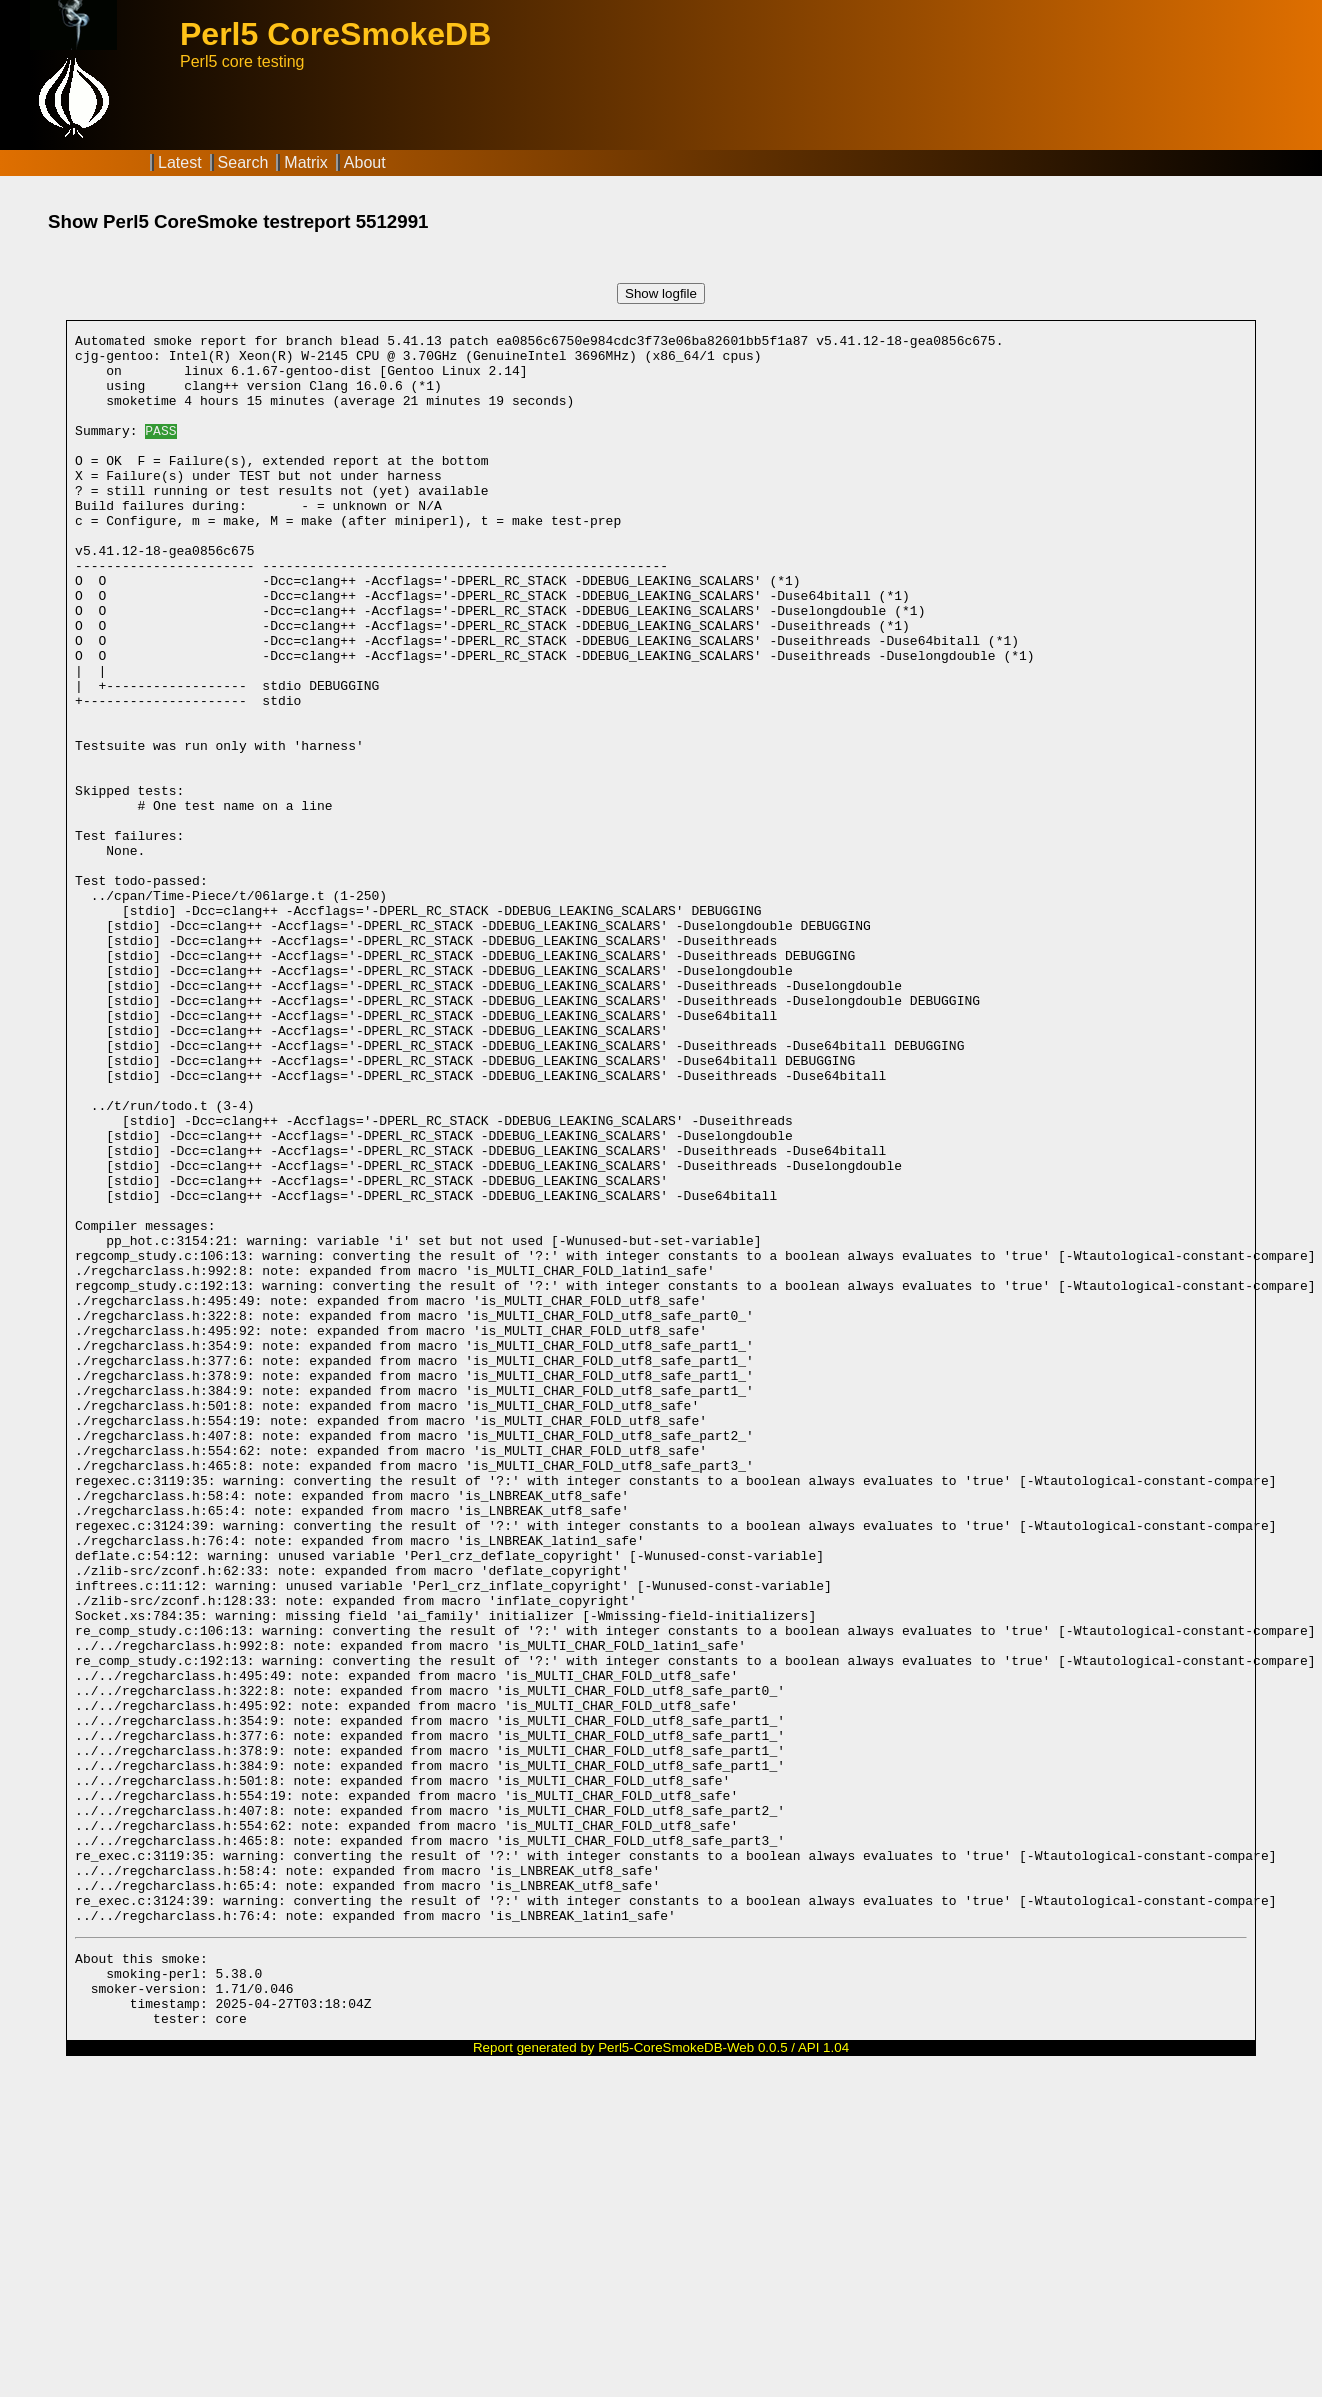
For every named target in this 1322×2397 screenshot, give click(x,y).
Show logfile (661, 293)
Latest (180, 162)
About (365, 162)
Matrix (306, 162)
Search (243, 162)
